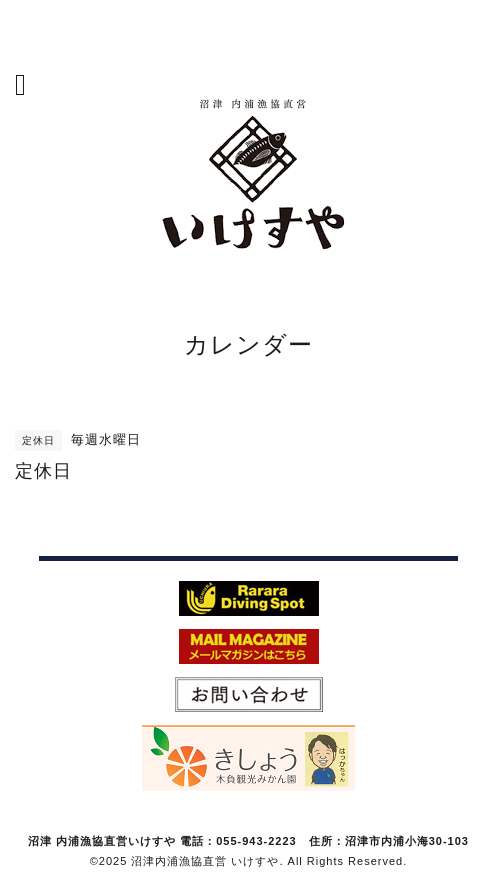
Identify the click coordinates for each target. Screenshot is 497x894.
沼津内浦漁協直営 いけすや (205, 861)
